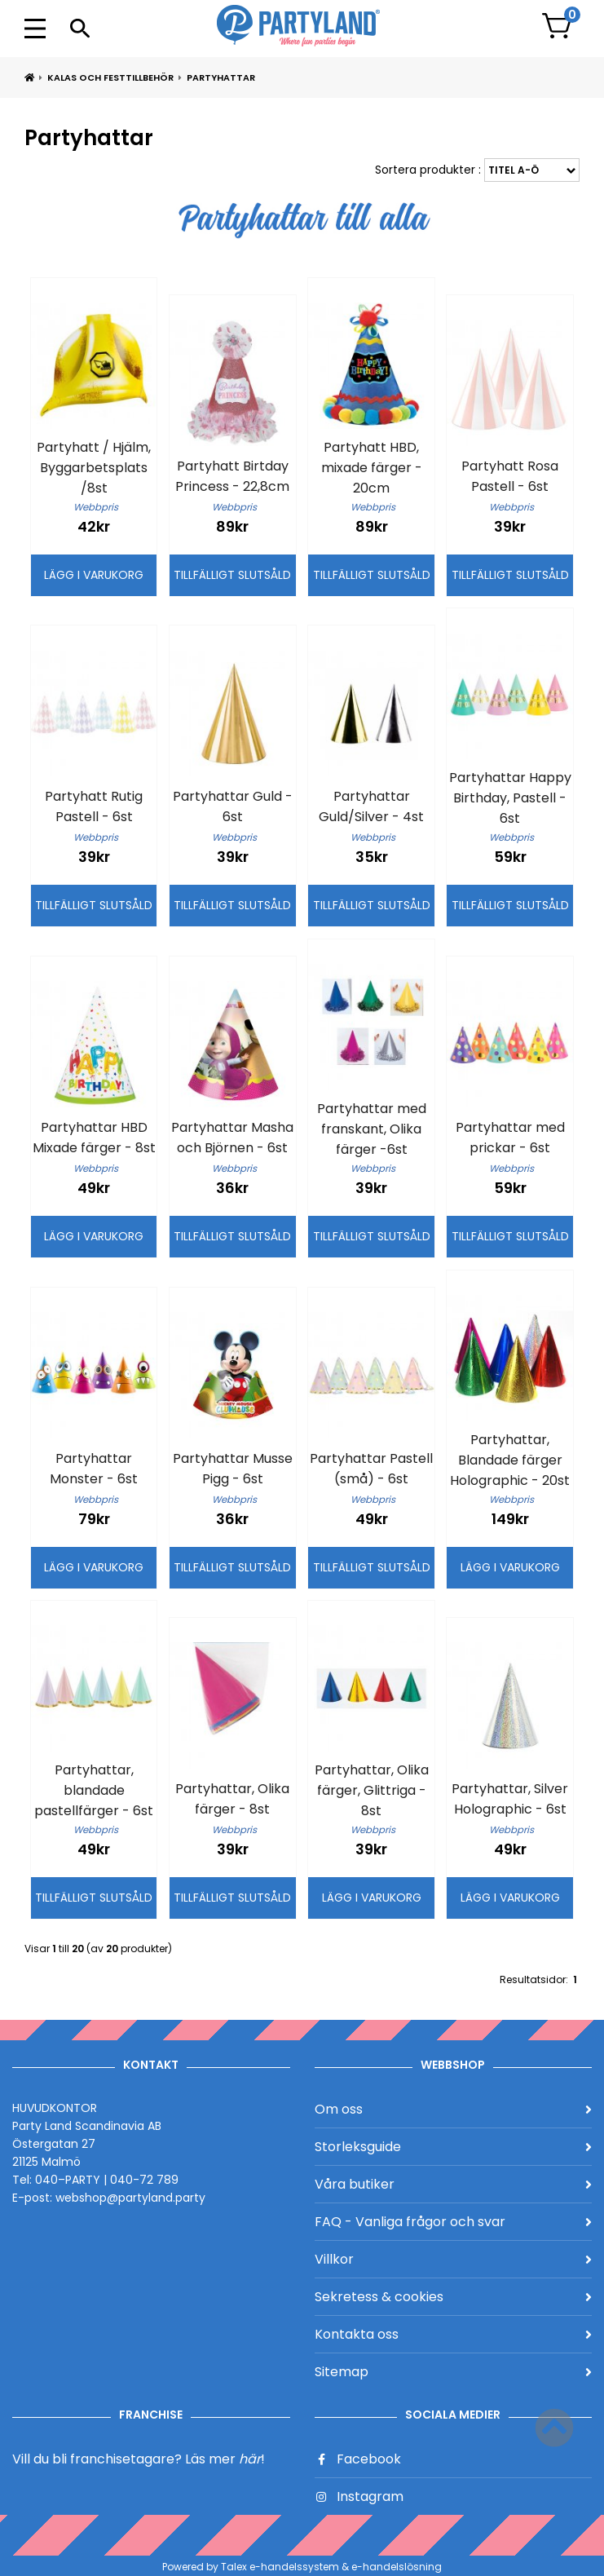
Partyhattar (221, 77)
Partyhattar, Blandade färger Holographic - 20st (510, 1460)
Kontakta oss (454, 2334)
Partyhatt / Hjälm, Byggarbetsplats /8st (94, 467)
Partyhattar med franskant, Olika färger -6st (371, 1129)
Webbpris (95, 507)
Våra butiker (454, 2184)
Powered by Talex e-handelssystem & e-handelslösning (302, 2567)
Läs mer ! (225, 2459)
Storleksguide (454, 2146)
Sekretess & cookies (454, 2296)
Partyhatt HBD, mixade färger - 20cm (371, 467)
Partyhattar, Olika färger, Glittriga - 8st (372, 1790)
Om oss (454, 2109)
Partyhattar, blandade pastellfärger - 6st (93, 1790)
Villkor (454, 2259)
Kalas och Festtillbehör (110, 77)
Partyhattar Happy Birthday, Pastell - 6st (510, 798)
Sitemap (454, 2371)
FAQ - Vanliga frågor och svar (454, 2221)
